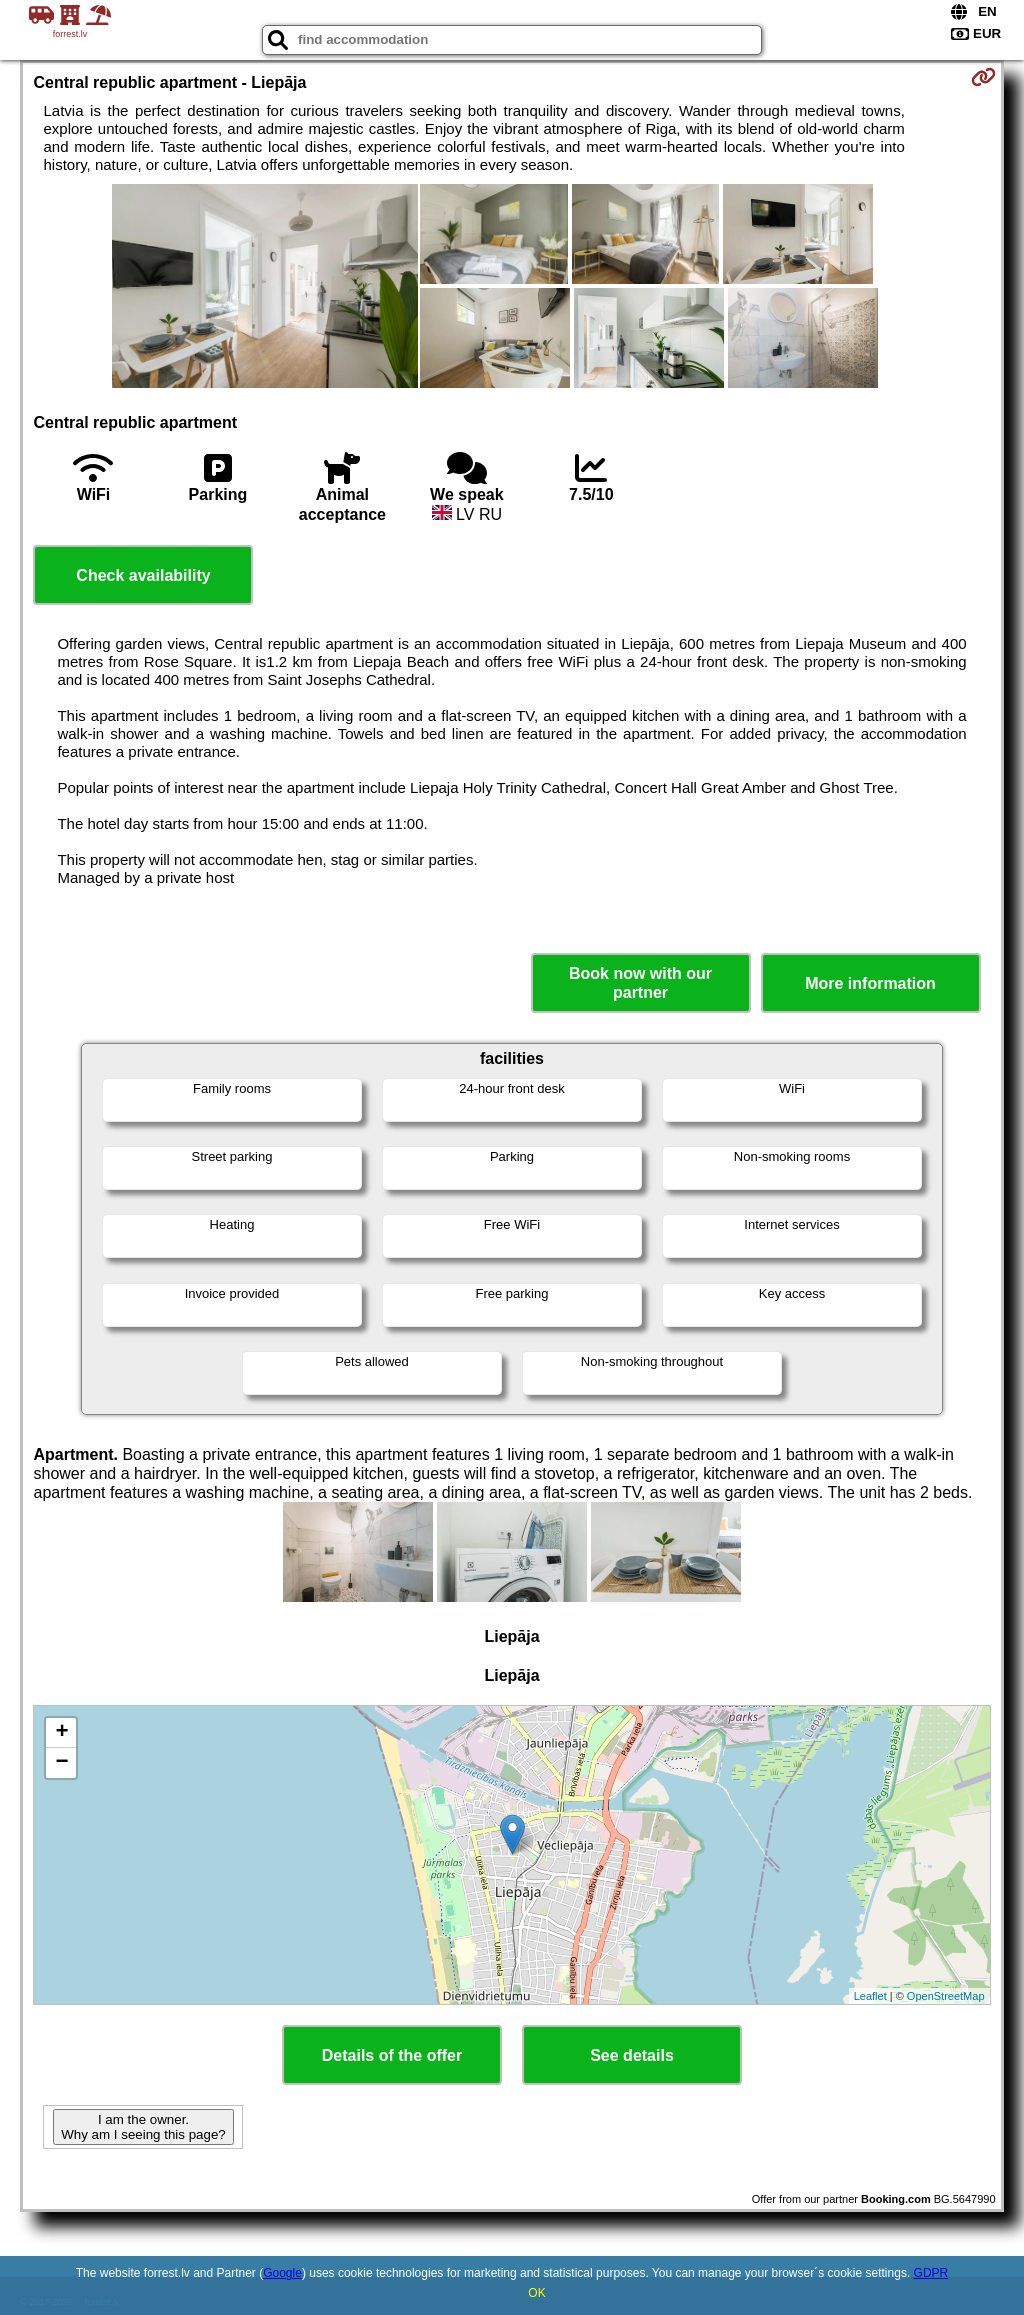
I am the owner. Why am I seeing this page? (143, 2127)
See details (632, 2055)
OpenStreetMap (946, 1996)
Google (282, 2273)
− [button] (61, 1763)
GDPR (931, 2273)
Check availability (143, 575)
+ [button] (61, 1733)
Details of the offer (392, 2055)
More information (870, 983)
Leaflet (870, 1996)
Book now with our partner (640, 983)
